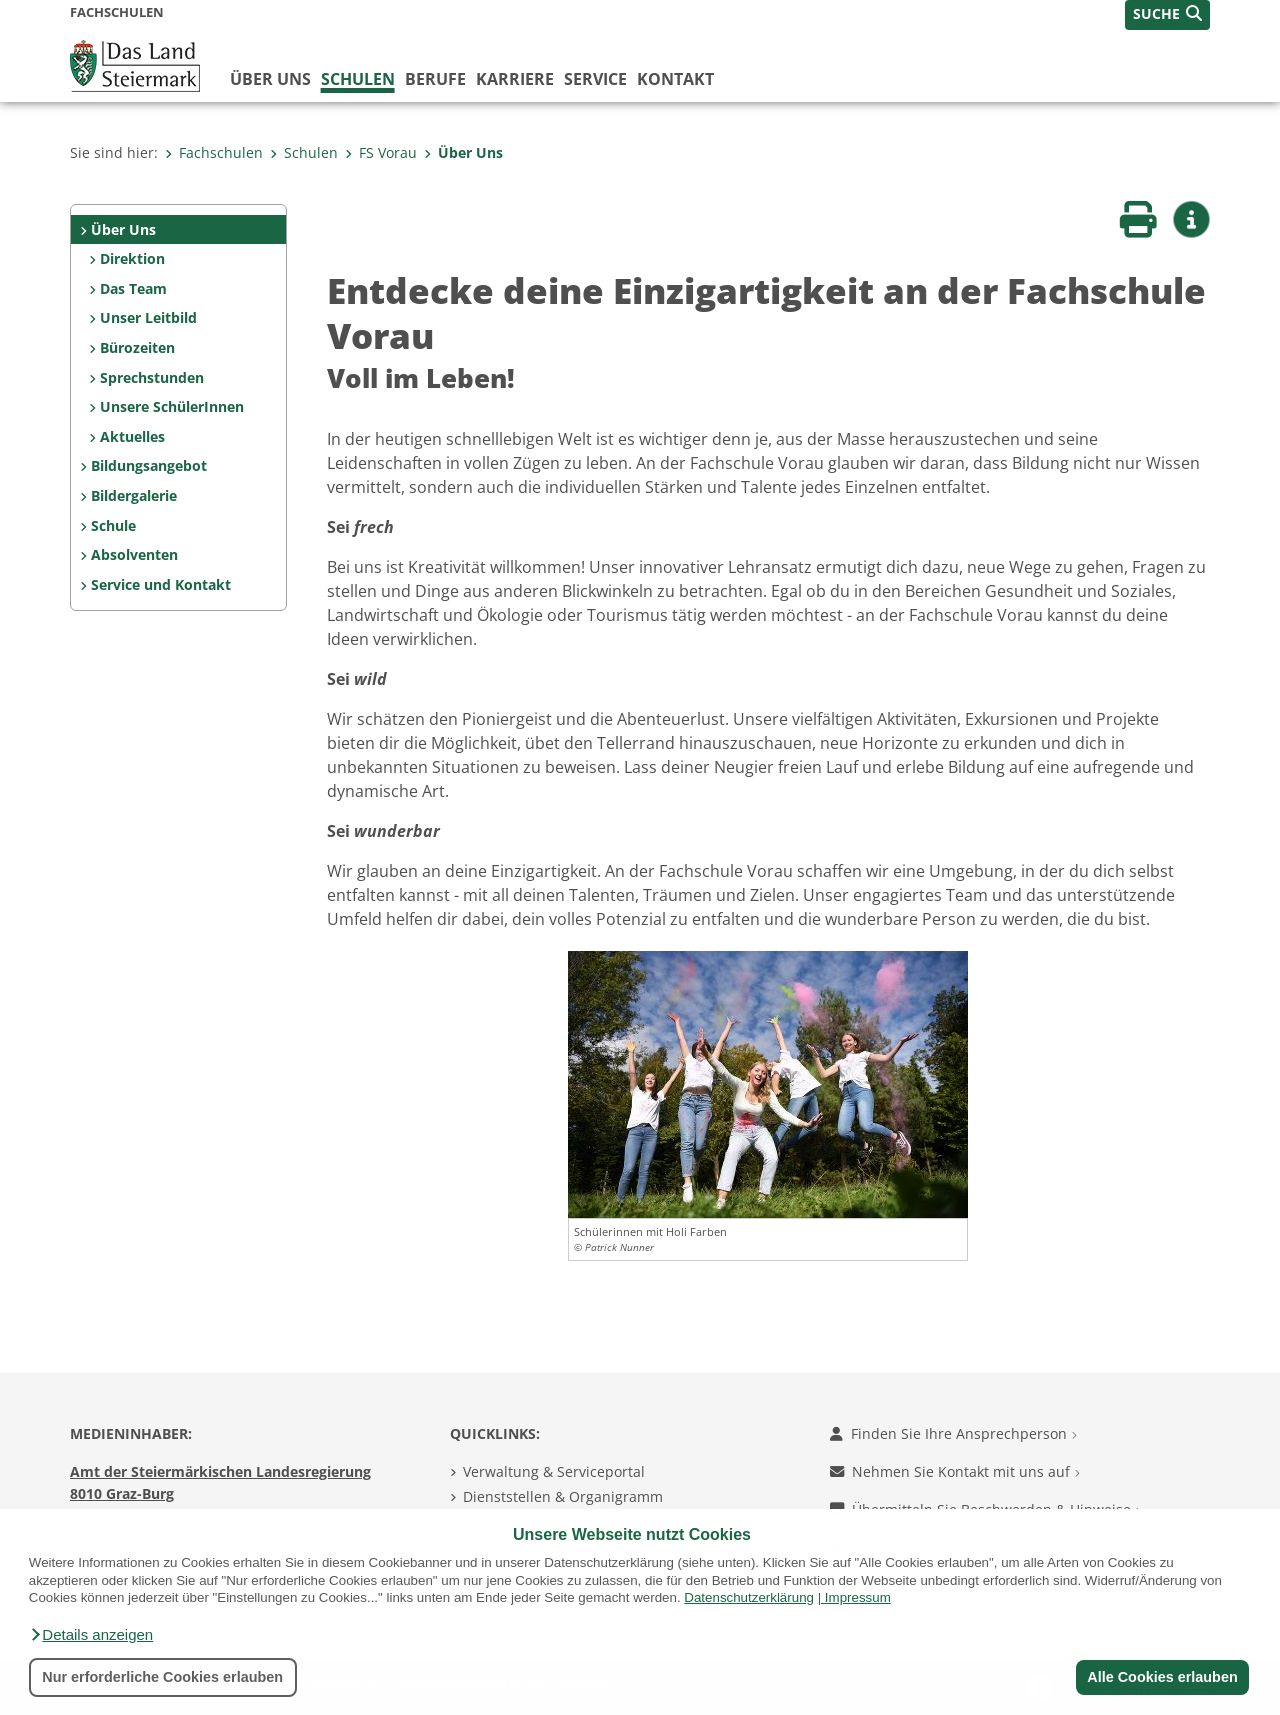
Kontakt (675, 79)
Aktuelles (132, 436)
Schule (113, 525)
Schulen (358, 79)
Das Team (133, 288)
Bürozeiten (137, 347)
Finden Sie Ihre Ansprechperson (953, 1433)
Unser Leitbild (148, 317)
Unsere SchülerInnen (172, 406)
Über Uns (463, 152)
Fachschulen (214, 152)
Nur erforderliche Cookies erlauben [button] (162, 1677)
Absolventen (134, 554)
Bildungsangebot (149, 465)
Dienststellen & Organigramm (563, 1496)
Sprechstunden (152, 377)
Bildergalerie (134, 495)
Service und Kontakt (161, 584)
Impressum (858, 1597)
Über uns (270, 79)
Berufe (435, 79)
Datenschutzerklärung (749, 1597)
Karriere (515, 79)
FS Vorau (381, 152)
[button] (91, 1635)
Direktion (132, 258)
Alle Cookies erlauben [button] (1162, 1677)
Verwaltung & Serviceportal (554, 1471)
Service (595, 79)
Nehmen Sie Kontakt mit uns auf (955, 1471)
